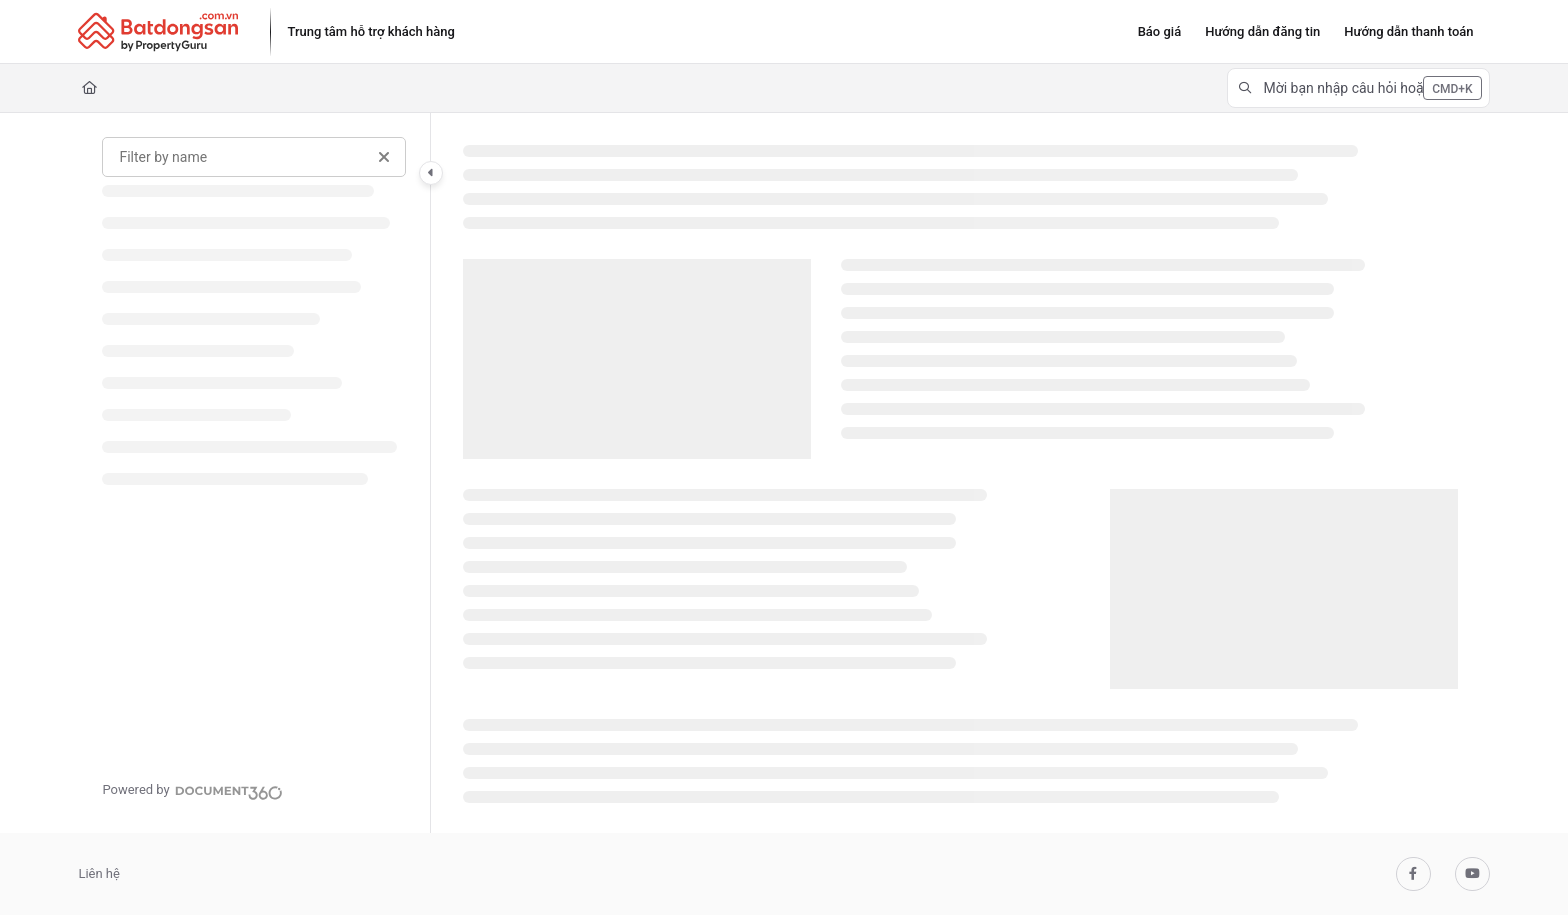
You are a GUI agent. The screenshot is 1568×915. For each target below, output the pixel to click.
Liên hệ (99, 873)
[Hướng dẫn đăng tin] (1262, 32)
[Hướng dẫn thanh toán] (1408, 32)
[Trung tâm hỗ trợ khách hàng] (370, 32)
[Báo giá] (1160, 32)
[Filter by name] (254, 157)
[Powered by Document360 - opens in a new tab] (192, 790)
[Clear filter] (384, 157)
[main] (960, 473)
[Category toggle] (431, 173)
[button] (1358, 88)
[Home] (89, 88)
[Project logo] (158, 32)
